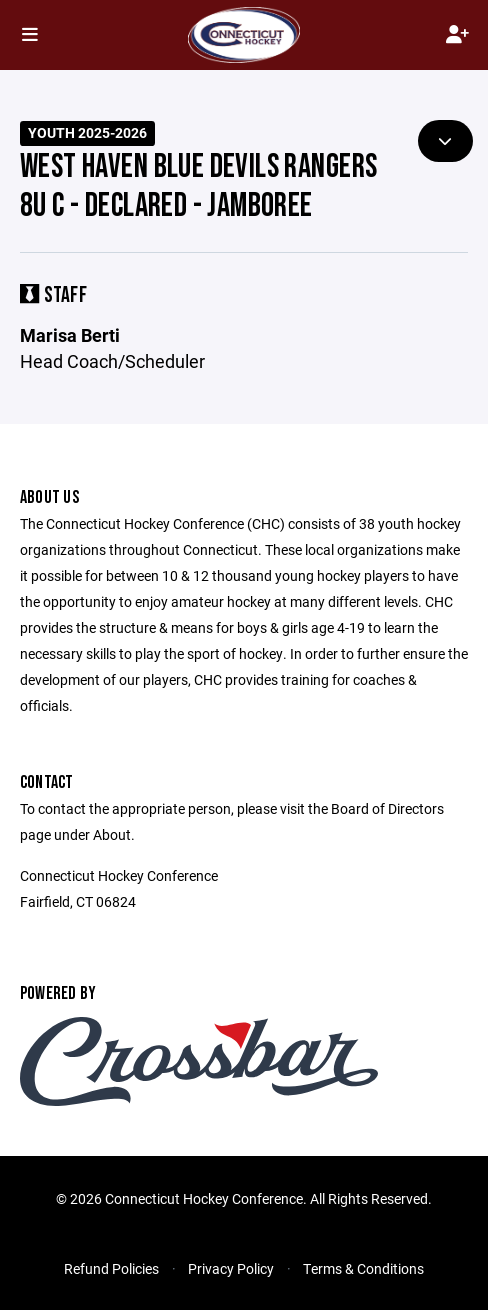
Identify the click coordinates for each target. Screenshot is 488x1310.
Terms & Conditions (363, 1268)
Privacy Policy (231, 1268)
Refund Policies (111, 1268)
